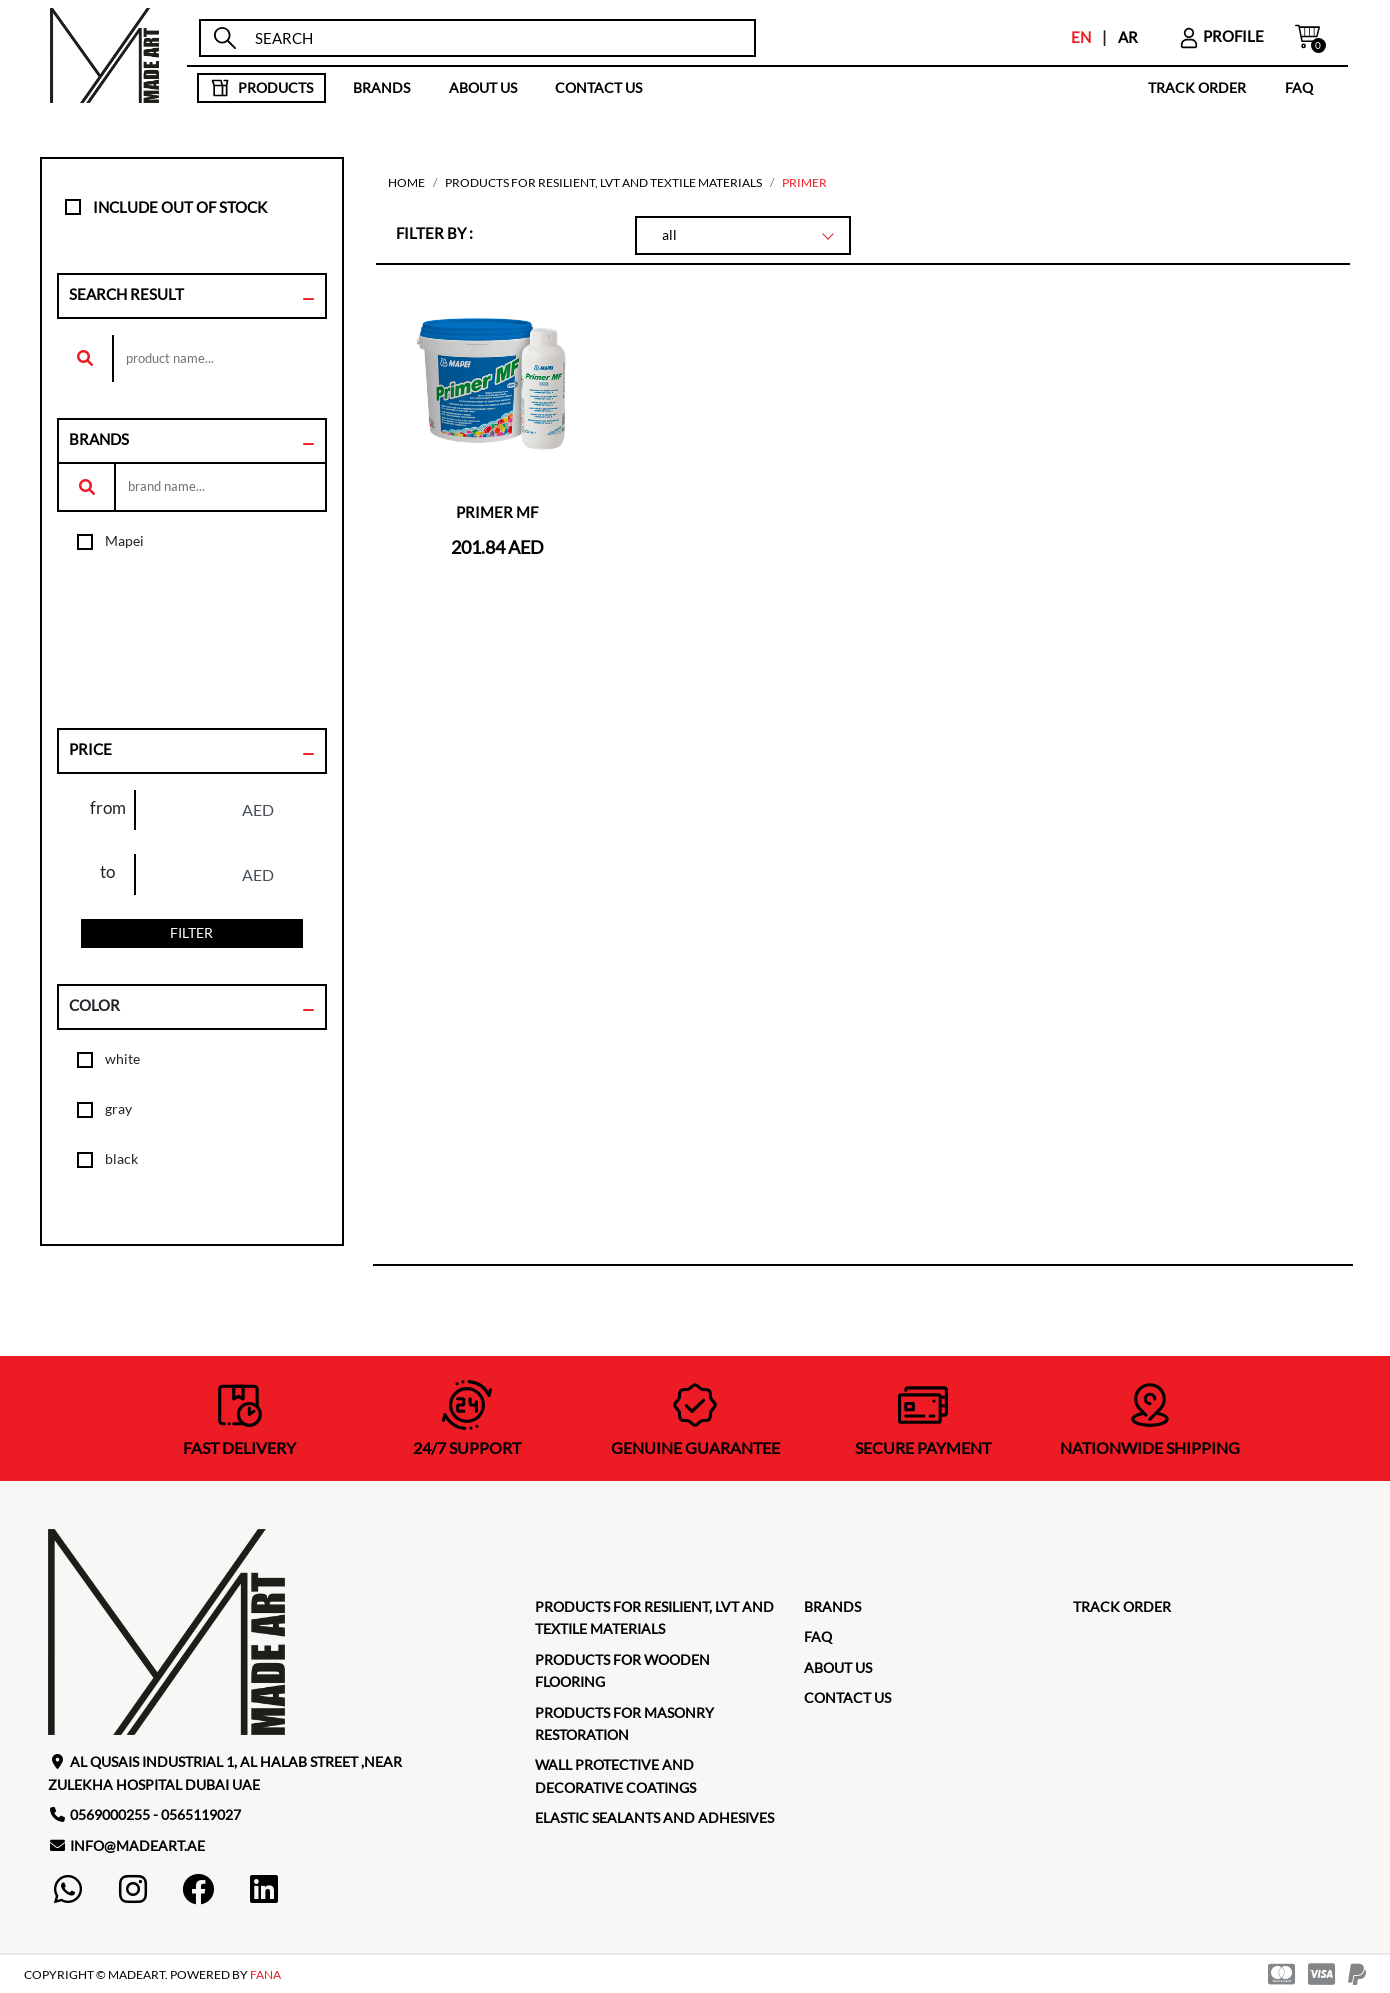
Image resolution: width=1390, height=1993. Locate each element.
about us (483, 87)
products (261, 88)
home (406, 182)
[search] (495, 38)
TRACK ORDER (1197, 87)
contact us (598, 87)
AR (1128, 37)
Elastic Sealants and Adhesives (654, 1817)
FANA (265, 1974)
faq (1299, 87)
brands (381, 87)
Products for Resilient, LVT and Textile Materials (603, 182)
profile (1221, 36)
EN (1081, 37)
